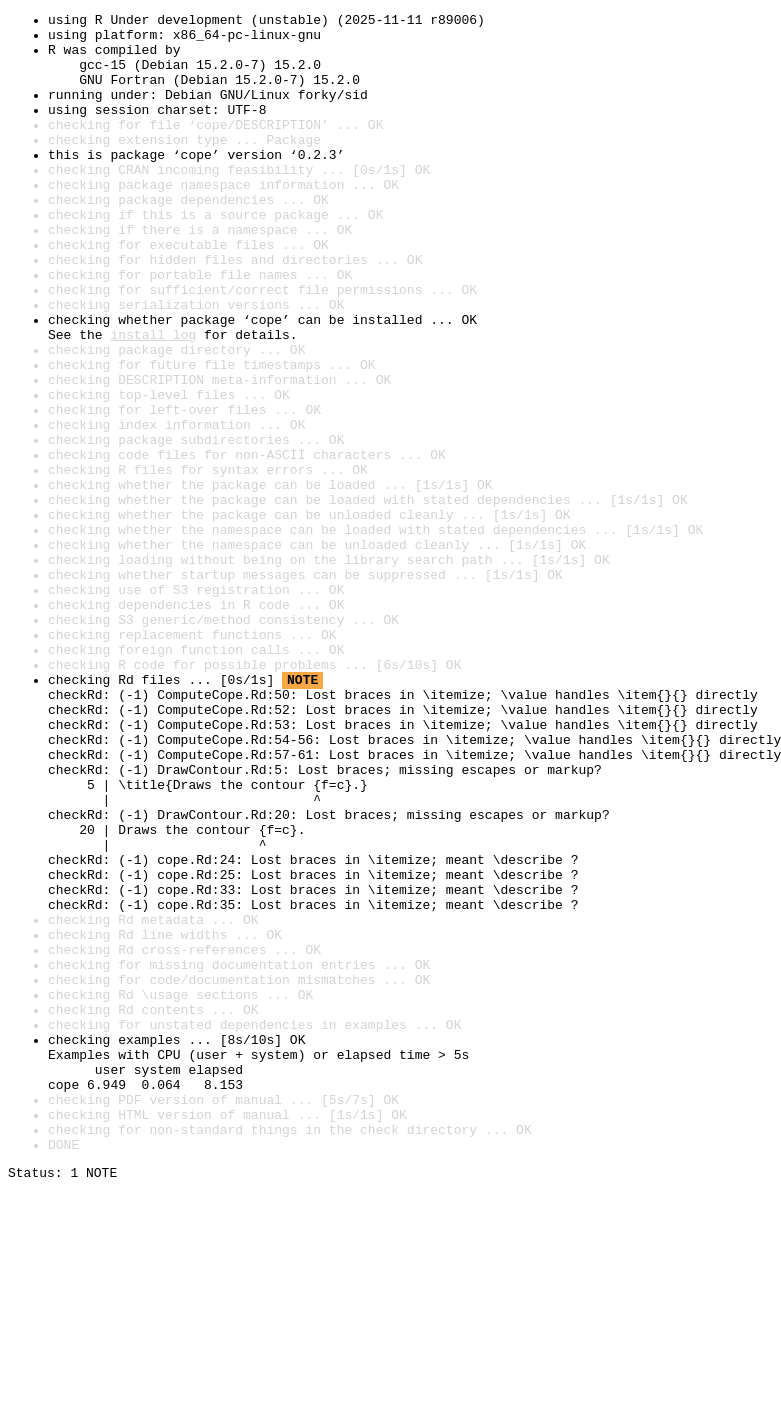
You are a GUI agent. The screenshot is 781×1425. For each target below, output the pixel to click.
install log (153, 400)
